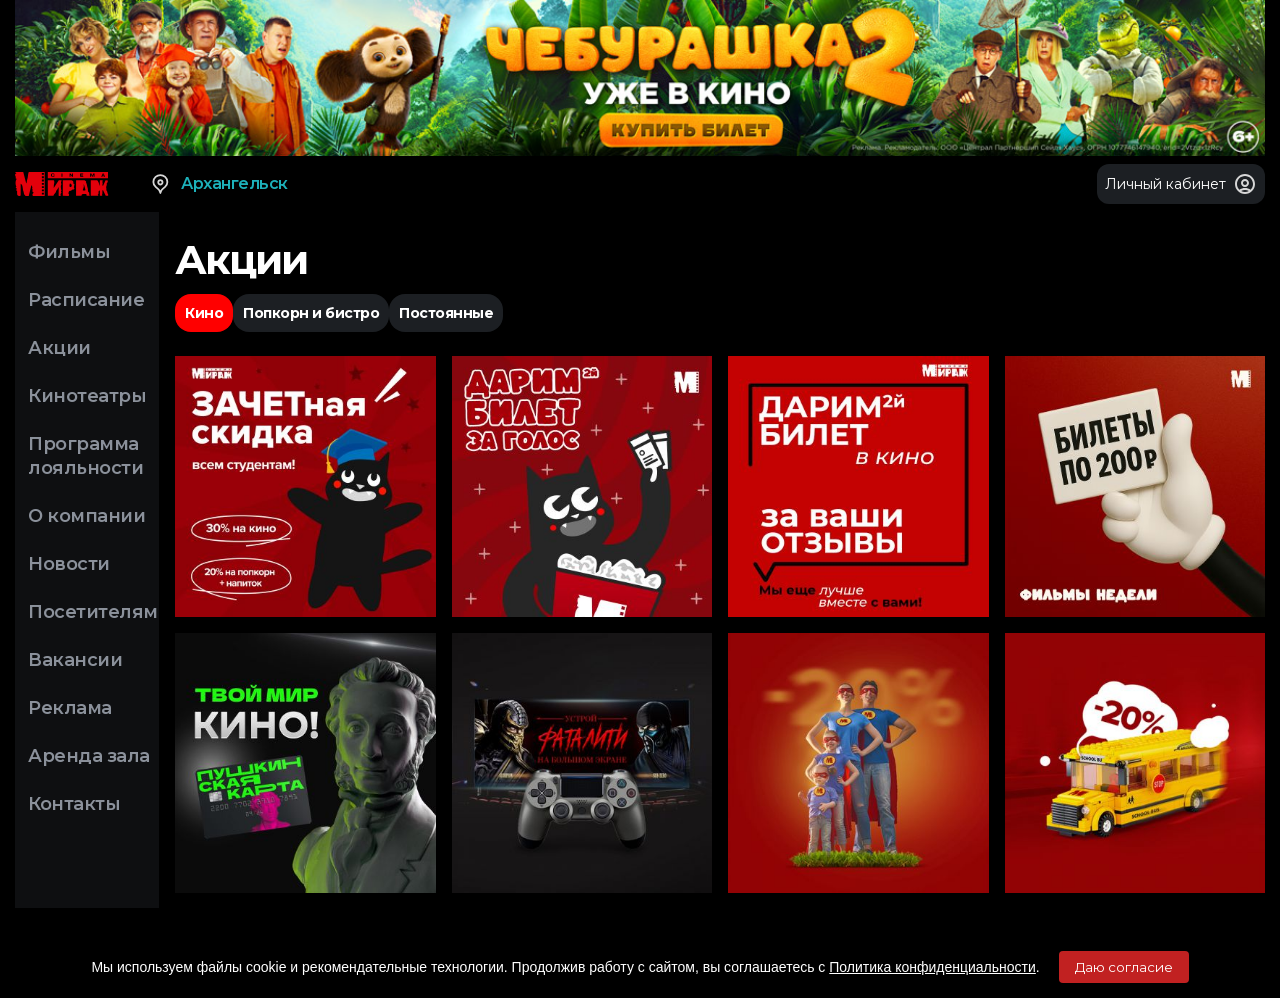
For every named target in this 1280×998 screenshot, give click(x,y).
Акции (59, 348)
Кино (204, 313)
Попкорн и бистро (311, 313)
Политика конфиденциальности (932, 967)
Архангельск (218, 184)
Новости (69, 564)
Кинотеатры (87, 396)
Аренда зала (89, 756)
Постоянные (446, 313)
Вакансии (75, 660)
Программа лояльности (85, 456)
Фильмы (69, 252)
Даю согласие (1124, 967)
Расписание (86, 300)
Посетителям (93, 612)
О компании (86, 516)
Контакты (74, 804)
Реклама (70, 708)
